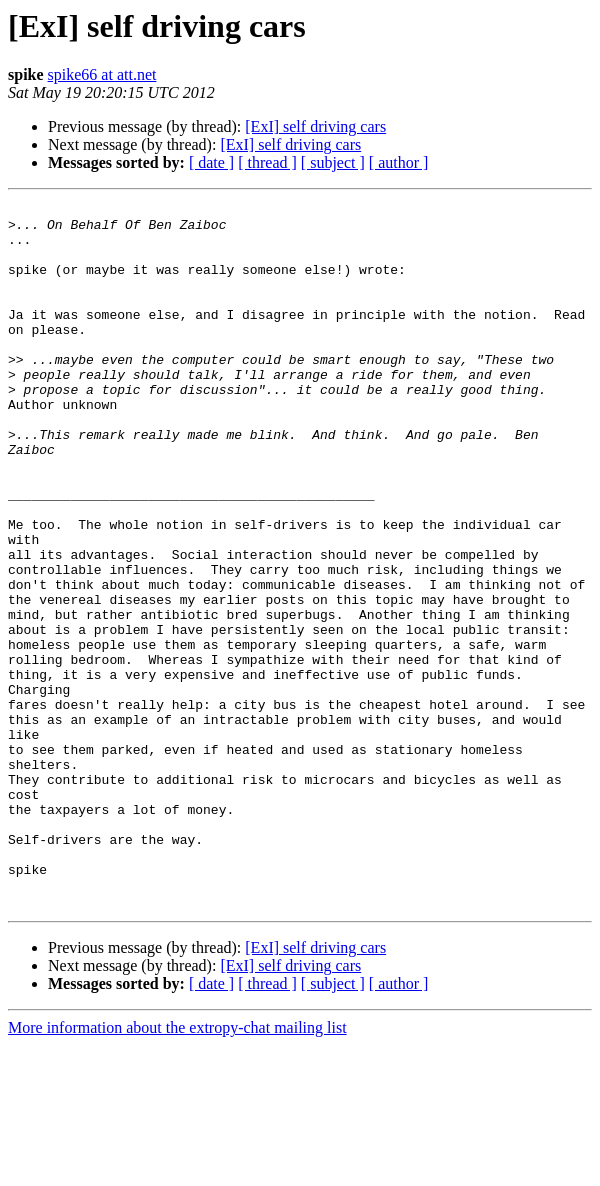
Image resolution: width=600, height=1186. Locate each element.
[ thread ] (267, 162)
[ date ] (211, 162)
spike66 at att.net (102, 74)
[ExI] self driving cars (315, 126)
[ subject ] (333, 162)
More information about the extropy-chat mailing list (177, 1168)
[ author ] (399, 162)
